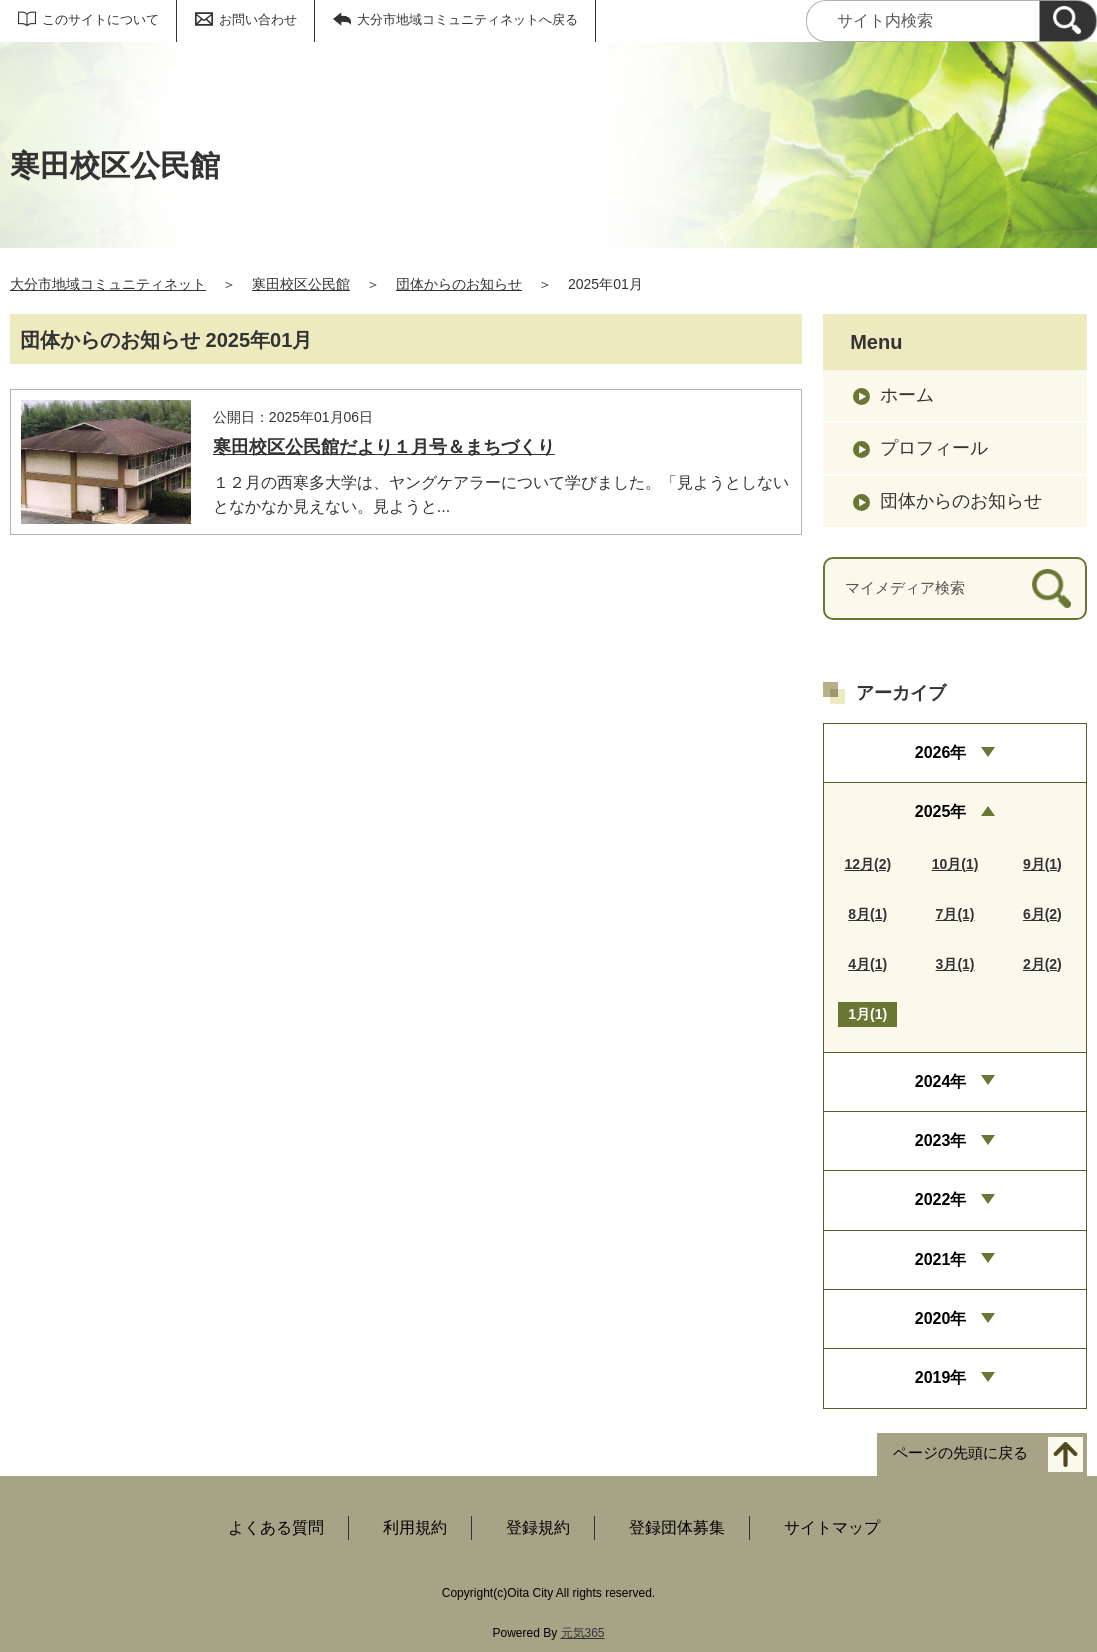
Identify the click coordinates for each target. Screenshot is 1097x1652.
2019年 (941, 1377)
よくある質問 (276, 1527)
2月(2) (1042, 964)
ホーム (907, 395)
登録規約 (538, 1527)
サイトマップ (832, 1527)
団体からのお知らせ (459, 284)
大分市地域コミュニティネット (108, 284)
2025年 (941, 811)
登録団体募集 (677, 1527)
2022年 (941, 1199)
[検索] (1068, 21)
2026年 (941, 752)
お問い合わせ (258, 19)
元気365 (583, 1633)
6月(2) (1042, 914)
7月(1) (955, 914)
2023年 (941, 1140)
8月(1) (867, 914)
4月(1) (867, 964)
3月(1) (955, 964)
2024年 (941, 1081)
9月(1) (1042, 864)
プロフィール (934, 448)
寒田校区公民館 (301, 284)
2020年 (941, 1318)
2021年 (941, 1259)
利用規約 (415, 1527)
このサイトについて (100, 19)
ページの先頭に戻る (960, 1452)
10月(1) (955, 864)
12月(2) (867, 864)
